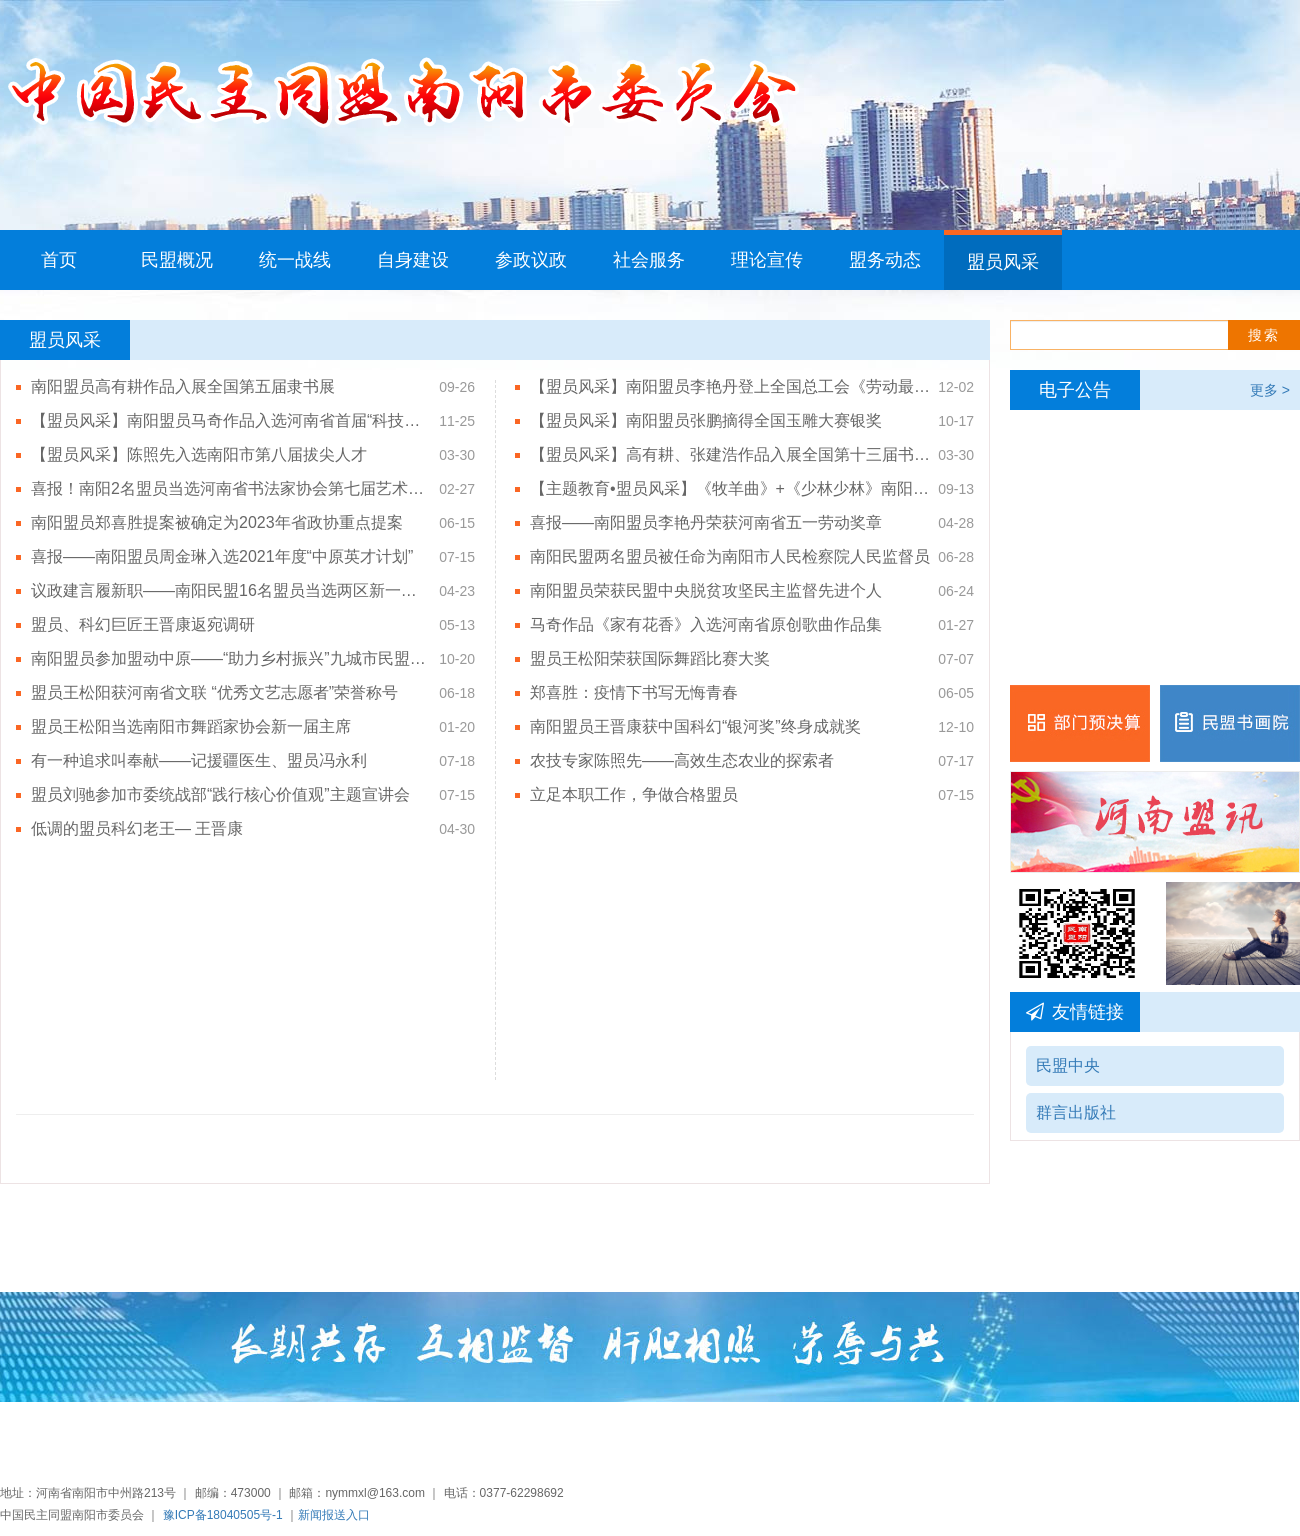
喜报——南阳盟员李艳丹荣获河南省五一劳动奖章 (706, 522)
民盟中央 (1068, 1065)
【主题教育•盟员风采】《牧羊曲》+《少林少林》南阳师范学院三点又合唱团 (730, 488)
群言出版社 (1076, 1112)
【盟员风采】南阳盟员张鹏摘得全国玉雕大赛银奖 (706, 420)
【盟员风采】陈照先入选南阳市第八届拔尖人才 (199, 454)
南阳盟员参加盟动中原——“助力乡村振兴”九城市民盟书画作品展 (231, 658)
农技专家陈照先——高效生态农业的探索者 (682, 760)
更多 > (1270, 390)
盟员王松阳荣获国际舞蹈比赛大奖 (650, 658)
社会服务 (649, 260)
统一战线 (295, 260)
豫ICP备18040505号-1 (223, 1515)
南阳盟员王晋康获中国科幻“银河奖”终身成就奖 (695, 726)
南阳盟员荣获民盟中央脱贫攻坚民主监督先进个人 (706, 590)
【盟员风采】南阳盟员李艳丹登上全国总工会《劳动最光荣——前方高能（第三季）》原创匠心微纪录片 (730, 386)
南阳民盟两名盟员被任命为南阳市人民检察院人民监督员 (730, 556)
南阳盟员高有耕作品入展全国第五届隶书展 (183, 386)
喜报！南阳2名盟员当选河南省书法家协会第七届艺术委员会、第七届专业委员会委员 (231, 488)
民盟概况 (177, 260)
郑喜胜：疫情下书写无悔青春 (634, 692)
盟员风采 (1003, 262)
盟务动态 (885, 260)
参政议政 (531, 260)
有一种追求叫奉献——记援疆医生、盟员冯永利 (199, 760)
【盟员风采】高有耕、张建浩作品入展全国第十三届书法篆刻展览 (730, 454)
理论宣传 (767, 260)
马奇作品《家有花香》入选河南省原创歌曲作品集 (706, 624)
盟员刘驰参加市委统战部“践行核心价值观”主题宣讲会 (220, 794)
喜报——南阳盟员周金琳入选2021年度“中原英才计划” (222, 556)
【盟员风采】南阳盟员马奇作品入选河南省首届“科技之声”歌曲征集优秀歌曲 (231, 420)
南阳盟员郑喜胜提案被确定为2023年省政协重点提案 (217, 522)
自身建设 (413, 260)
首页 (59, 260)
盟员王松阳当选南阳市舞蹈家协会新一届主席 (191, 726)
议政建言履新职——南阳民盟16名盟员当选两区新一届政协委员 (231, 590)
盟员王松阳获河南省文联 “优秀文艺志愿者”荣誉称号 (214, 692)
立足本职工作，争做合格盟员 (634, 794)
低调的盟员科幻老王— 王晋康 (137, 828)
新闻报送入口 (334, 1515)
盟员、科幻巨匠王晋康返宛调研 (143, 624)
